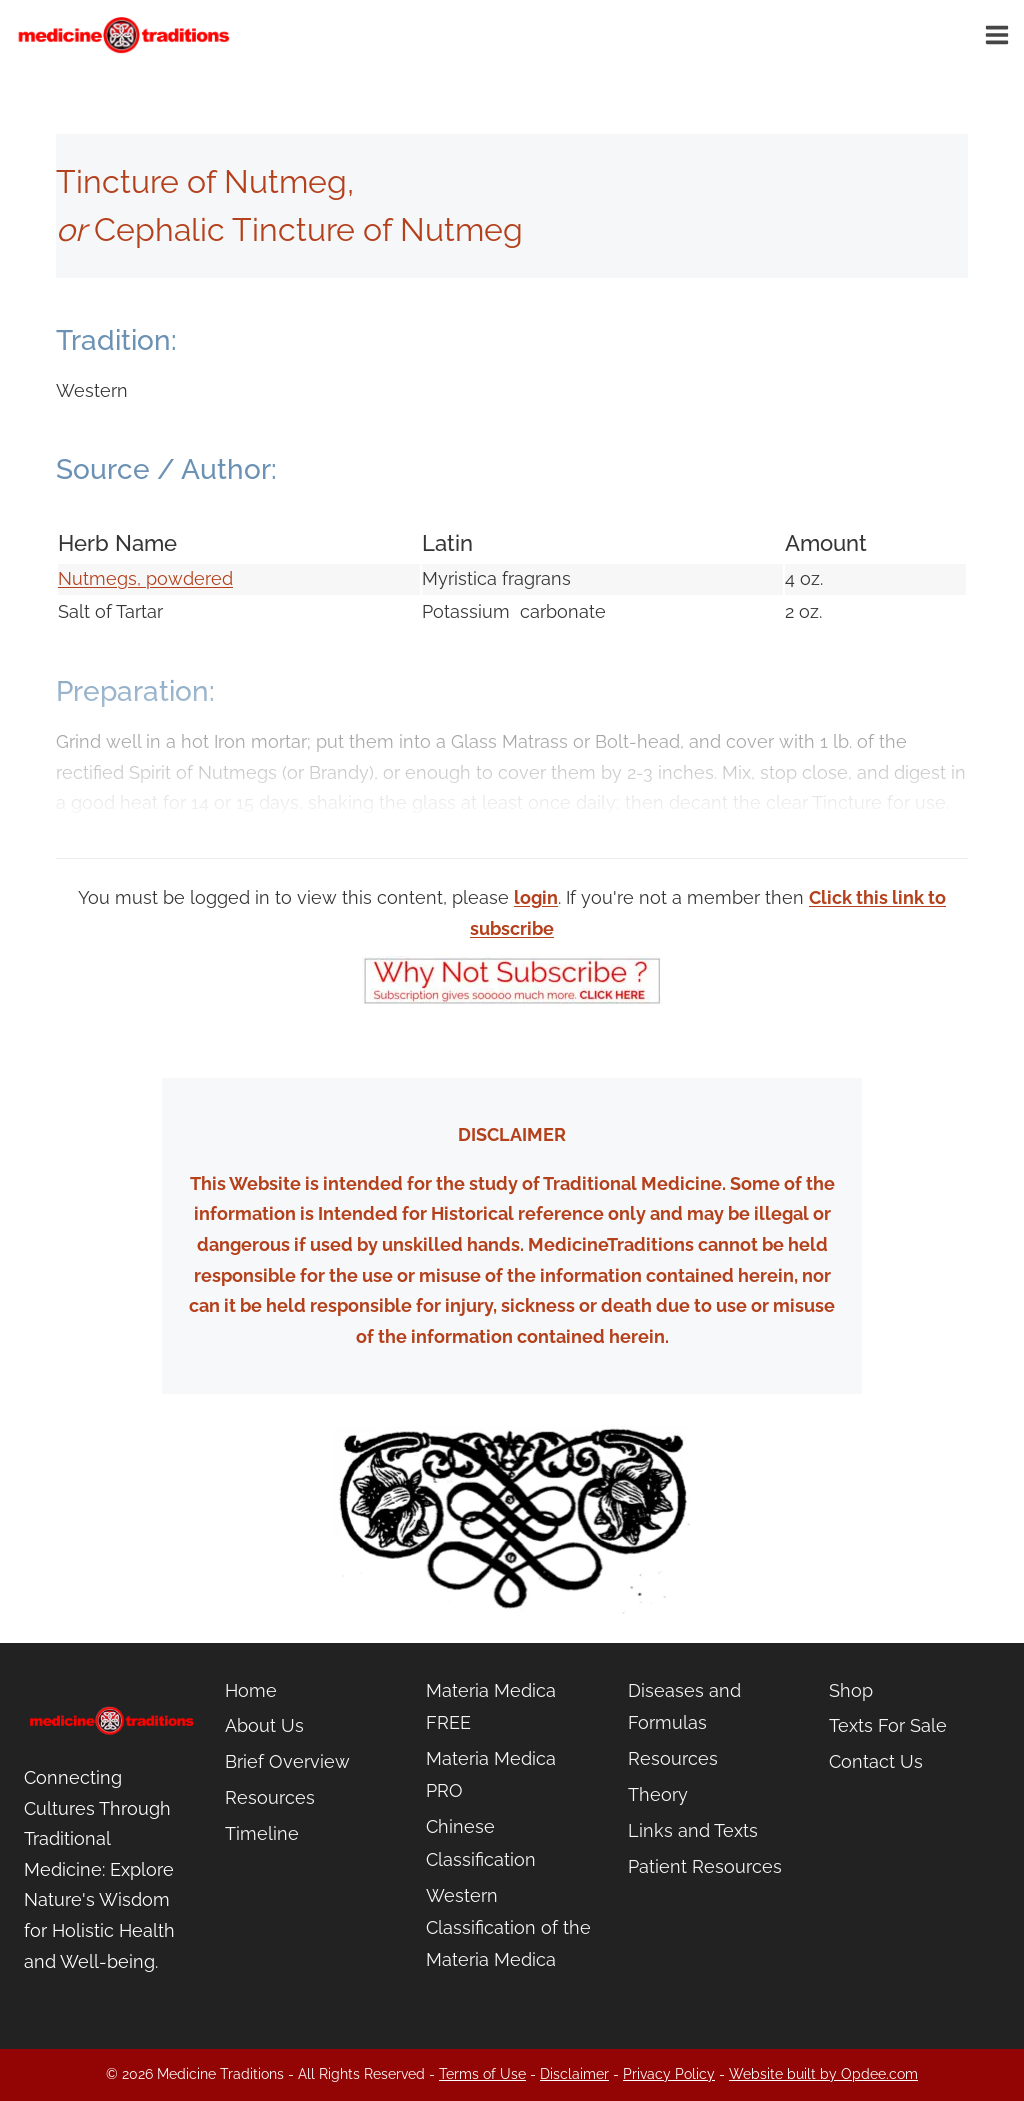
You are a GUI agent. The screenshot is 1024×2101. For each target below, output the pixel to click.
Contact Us (876, 1761)
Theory (658, 1794)
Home (251, 1690)
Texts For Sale (888, 1725)
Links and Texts (693, 1830)
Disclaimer (574, 2074)
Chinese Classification (481, 1842)
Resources (270, 1797)
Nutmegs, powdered (145, 578)
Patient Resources (705, 1866)
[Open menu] (1000, 34)
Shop (851, 1690)
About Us (264, 1725)
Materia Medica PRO (491, 1774)
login (536, 897)
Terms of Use (482, 2074)
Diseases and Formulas (684, 1706)
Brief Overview (287, 1761)
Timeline (262, 1833)
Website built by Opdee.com (823, 2074)
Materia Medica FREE (491, 1706)
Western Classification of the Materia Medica (508, 1928)
